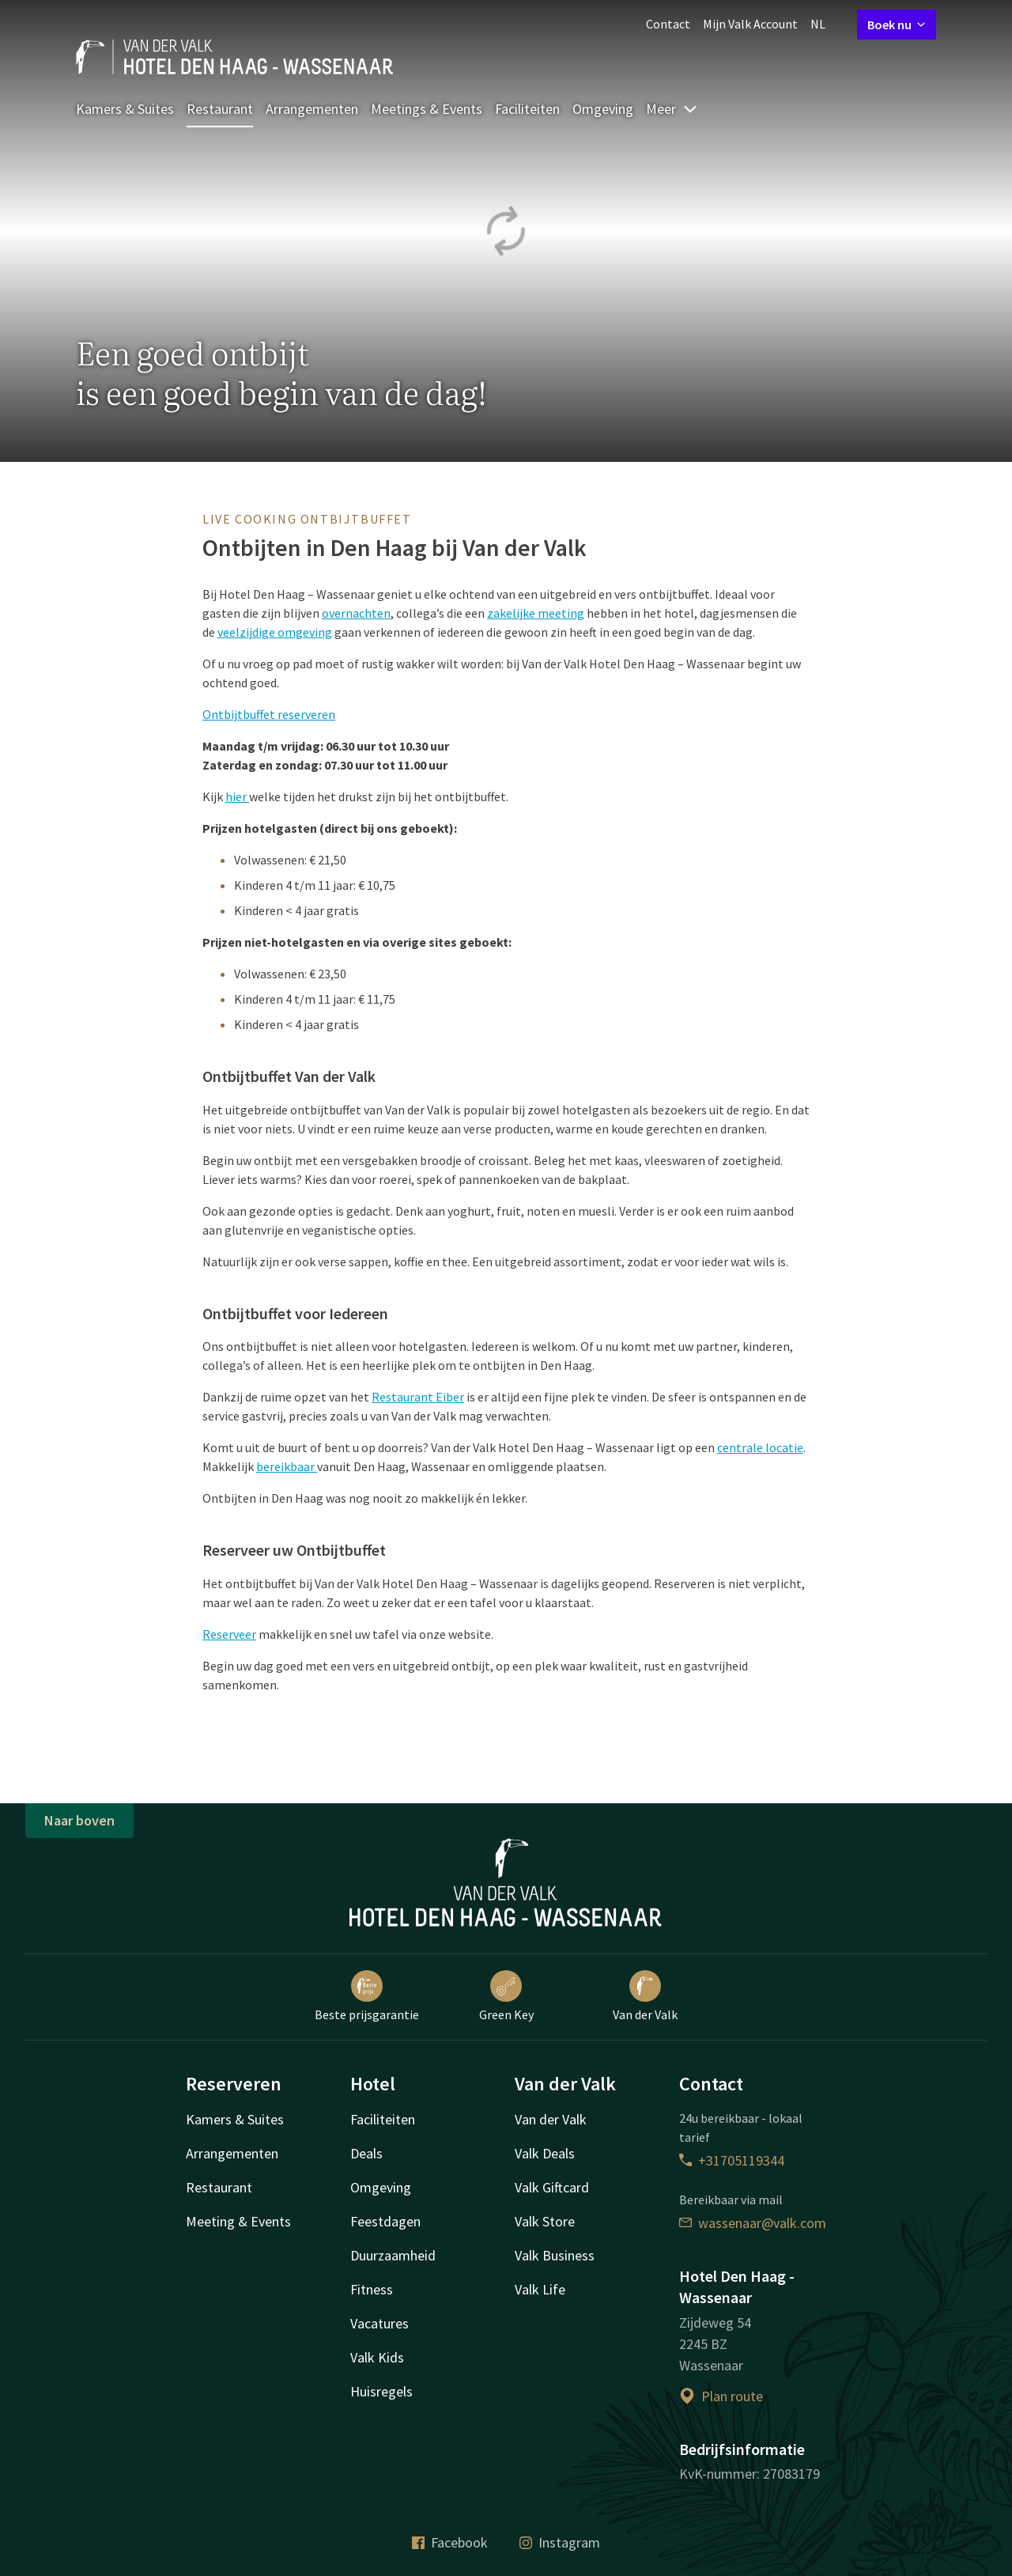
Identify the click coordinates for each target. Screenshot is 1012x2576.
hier (237, 796)
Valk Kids (377, 2357)
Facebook (450, 2542)
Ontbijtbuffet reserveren (268, 714)
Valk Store (545, 2221)
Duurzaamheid (393, 2255)
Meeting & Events (238, 2221)
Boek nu (896, 24)
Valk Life (540, 2289)
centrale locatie (760, 1447)
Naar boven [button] (79, 1820)
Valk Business (555, 2255)
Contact (668, 24)
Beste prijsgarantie (367, 1996)
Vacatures (379, 2323)
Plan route (721, 2396)
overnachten (356, 613)
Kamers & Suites (125, 109)
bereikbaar (286, 1466)
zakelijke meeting (535, 613)
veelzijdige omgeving (274, 632)
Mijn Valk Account (750, 24)
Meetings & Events (426, 109)
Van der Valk (645, 1996)
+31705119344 (731, 2160)
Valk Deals (545, 2153)
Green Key (506, 1996)
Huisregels (381, 2391)
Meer (672, 109)
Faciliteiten (527, 109)
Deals (366, 2153)
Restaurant (220, 109)
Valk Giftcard (552, 2187)
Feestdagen (385, 2221)
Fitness (371, 2289)
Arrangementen (312, 109)
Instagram (559, 2542)
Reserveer (229, 1634)
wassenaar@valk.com (752, 2223)
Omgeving (602, 109)
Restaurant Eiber (418, 1397)
